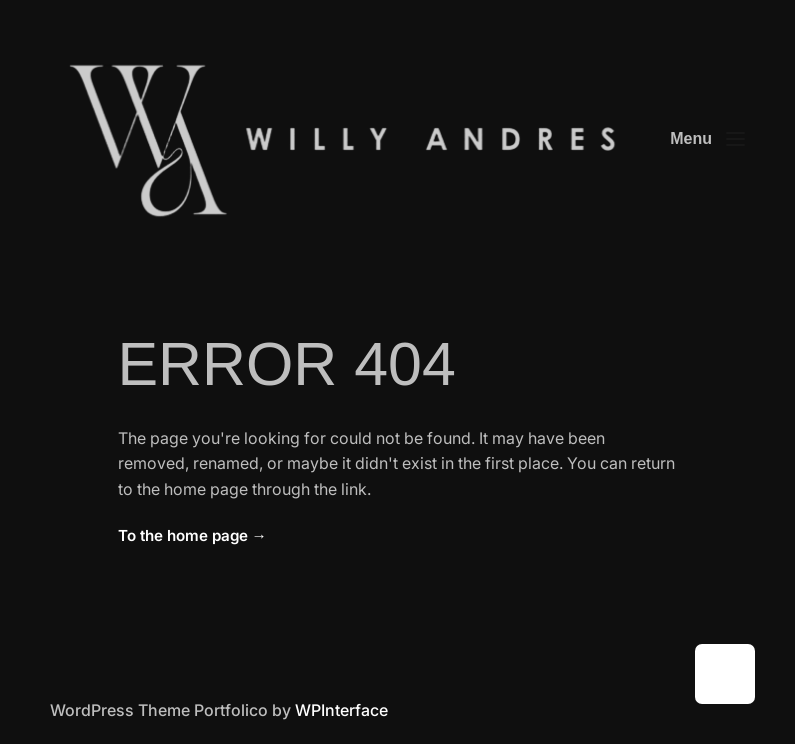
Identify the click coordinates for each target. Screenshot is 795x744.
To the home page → (192, 535)
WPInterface (341, 710)
